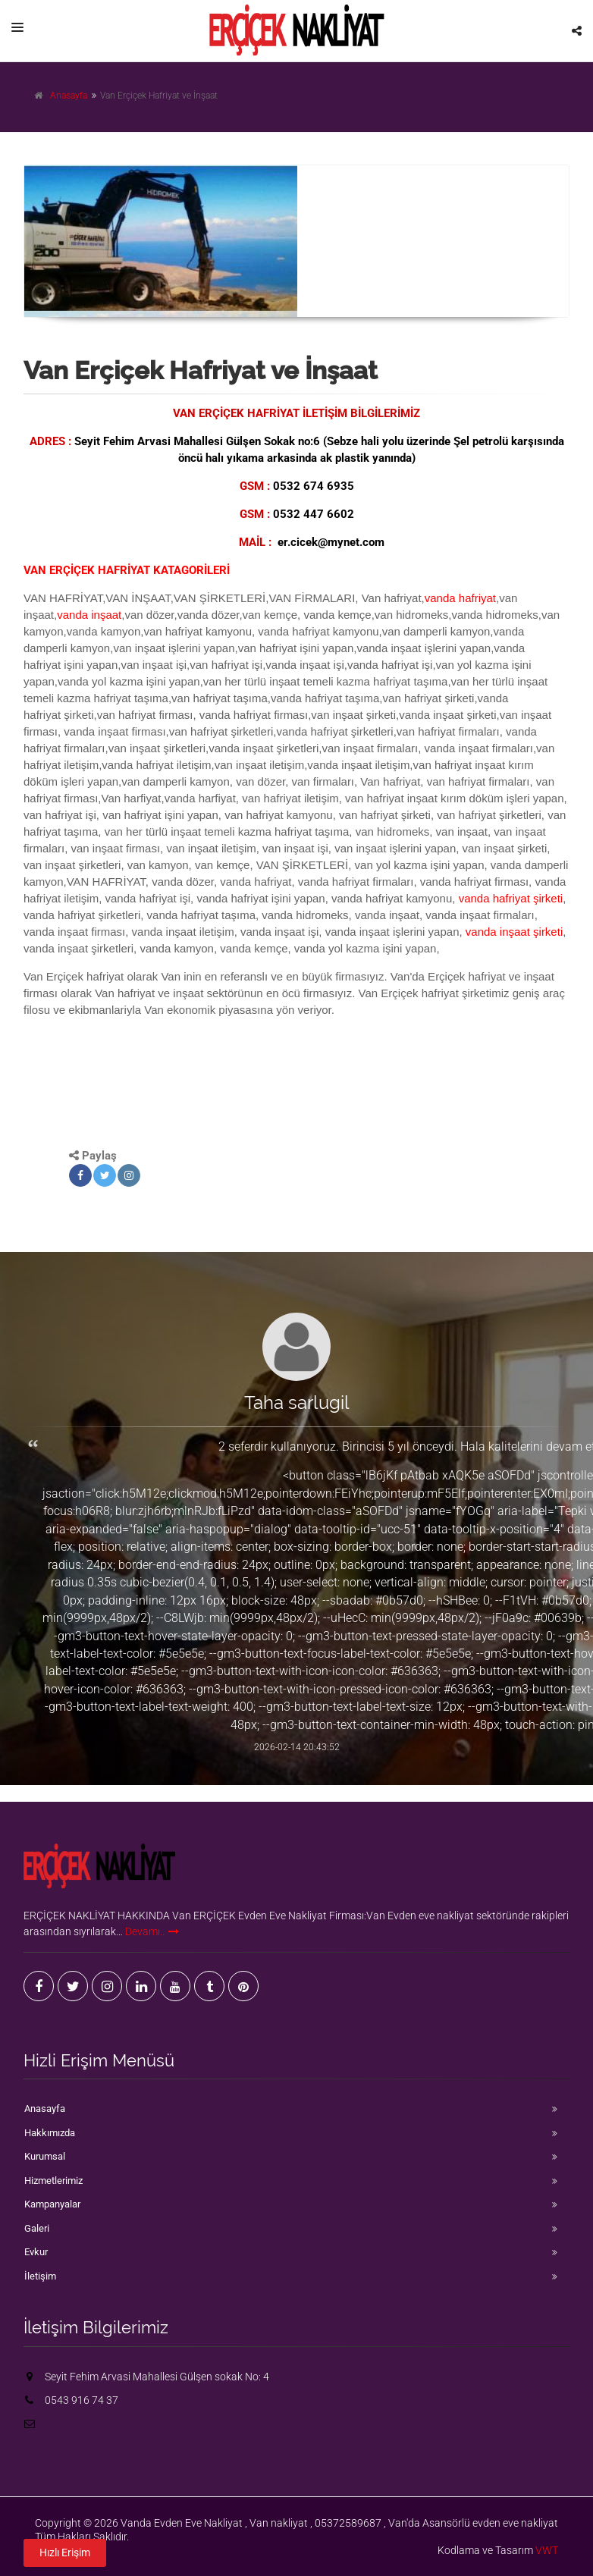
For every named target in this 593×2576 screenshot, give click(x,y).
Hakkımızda (49, 2132)
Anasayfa (68, 95)
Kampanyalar (52, 2204)
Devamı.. (152, 1931)
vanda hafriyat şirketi (511, 898)
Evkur (36, 2252)
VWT (546, 2550)
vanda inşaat (89, 614)
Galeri (36, 2228)
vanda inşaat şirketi (514, 931)
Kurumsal (44, 2156)
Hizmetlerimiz (53, 2180)
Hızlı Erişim (64, 2548)
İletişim (40, 2276)
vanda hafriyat (460, 597)
